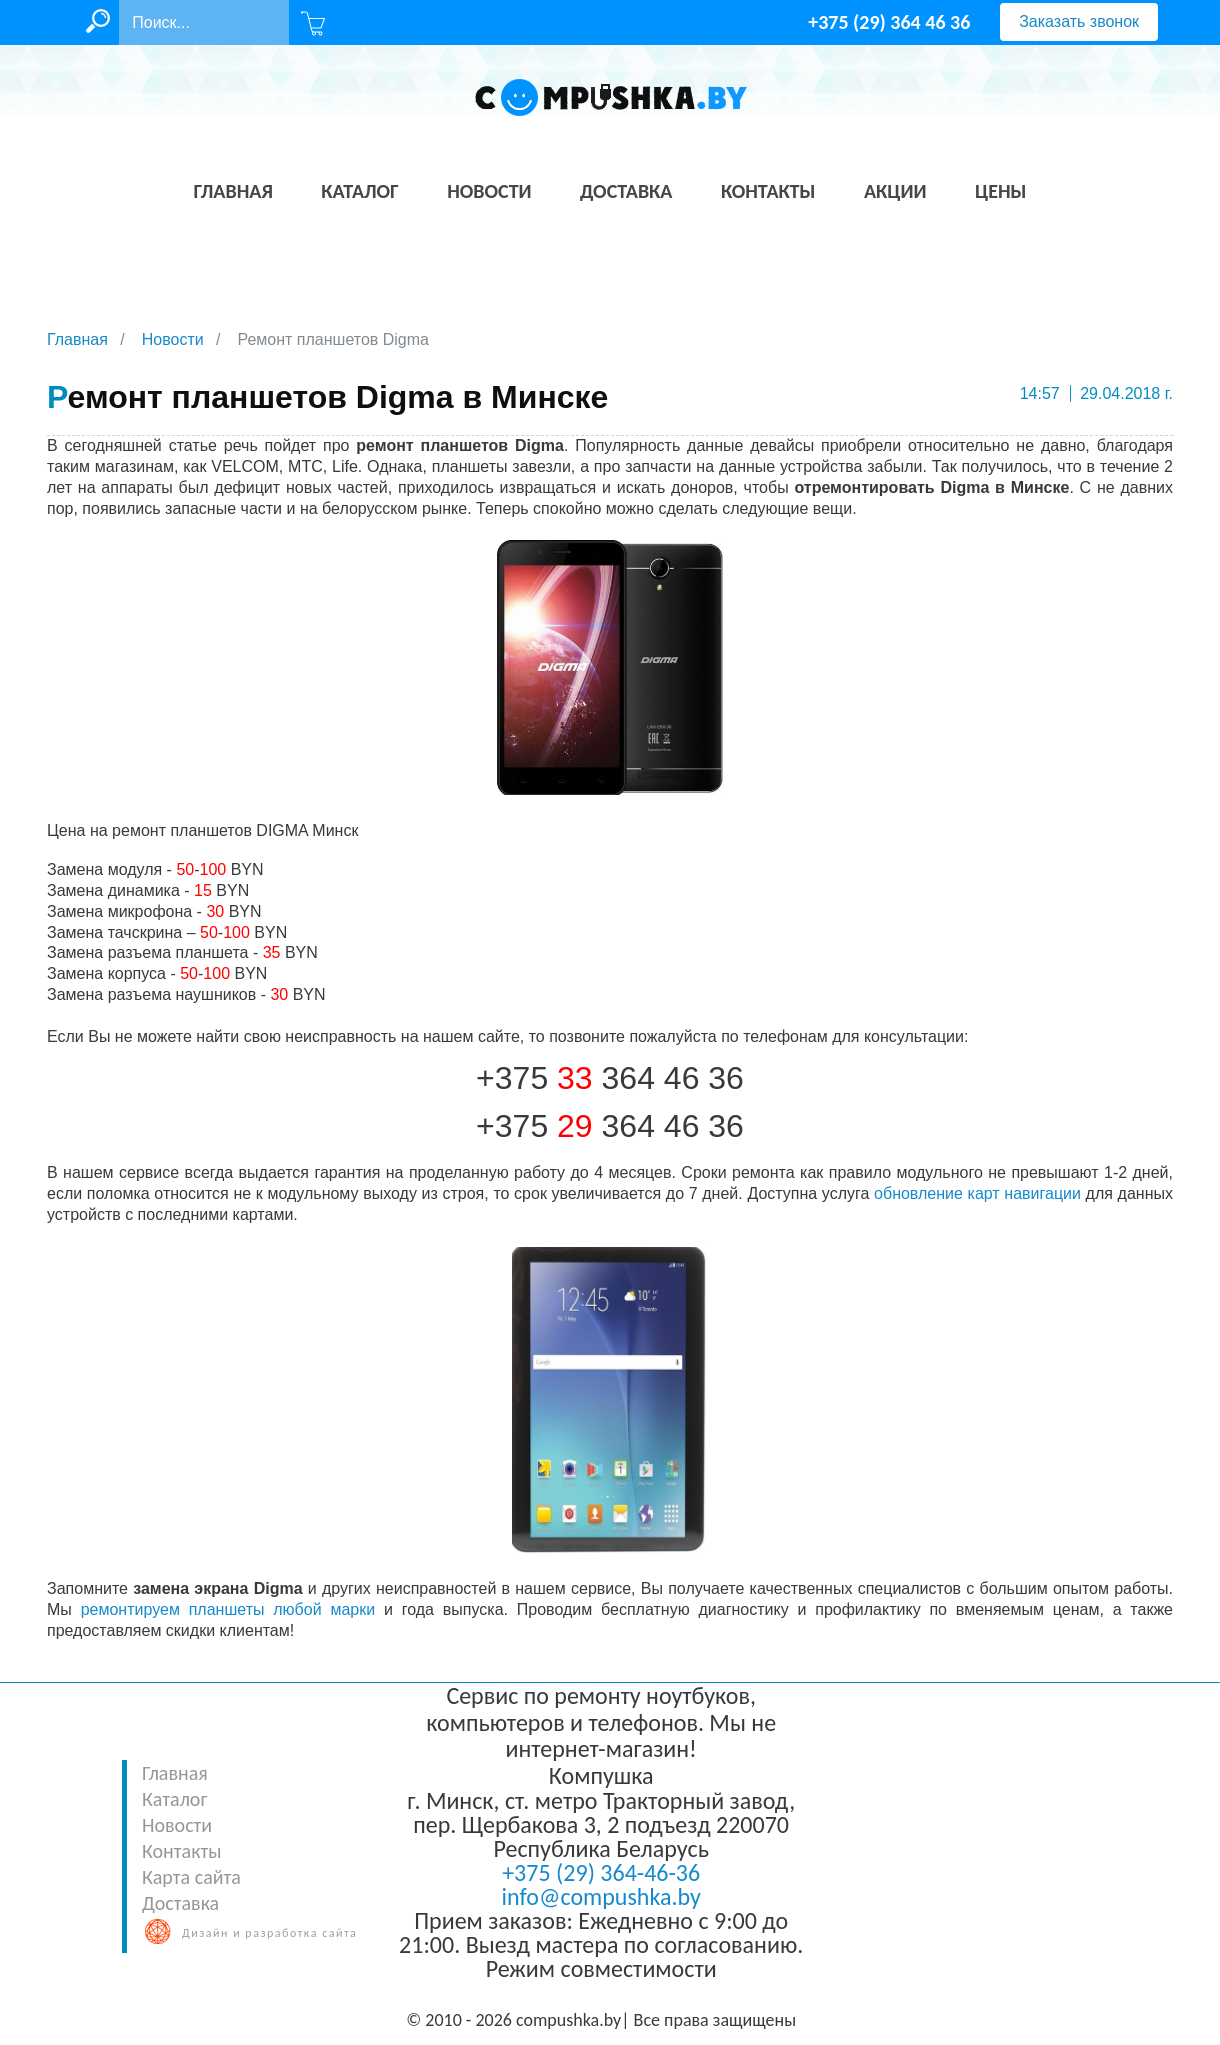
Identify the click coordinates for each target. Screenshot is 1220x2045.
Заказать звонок (1079, 21)
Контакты (181, 1851)
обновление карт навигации (977, 1193)
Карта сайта (191, 1877)
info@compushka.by (601, 1896)
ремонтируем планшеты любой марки (228, 1609)
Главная (175, 1773)
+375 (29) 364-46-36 (601, 1872)
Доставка (180, 1903)
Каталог (174, 1799)
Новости (177, 1825)
